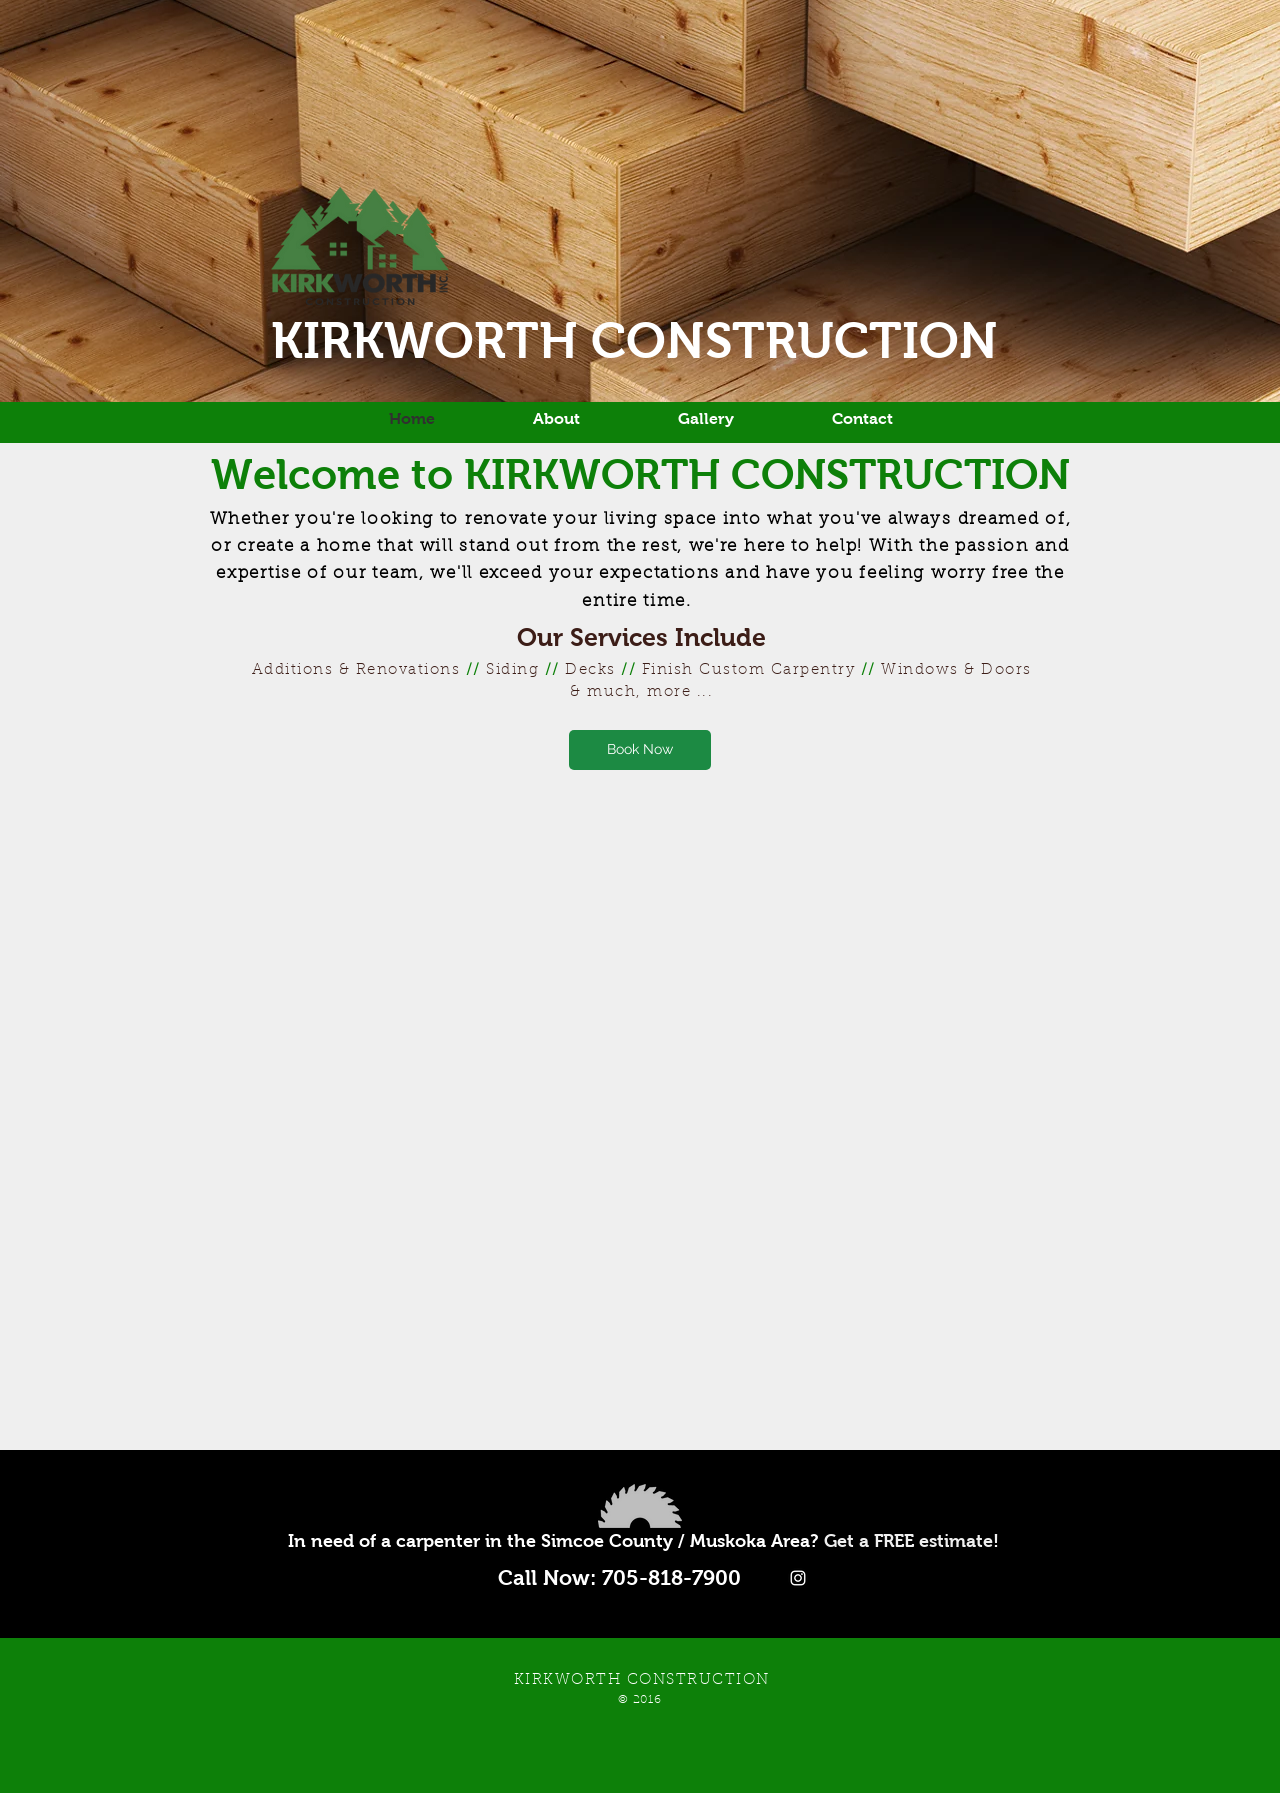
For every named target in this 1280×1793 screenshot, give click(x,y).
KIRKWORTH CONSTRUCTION (641, 340)
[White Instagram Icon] (798, 1578)
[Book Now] (640, 750)
